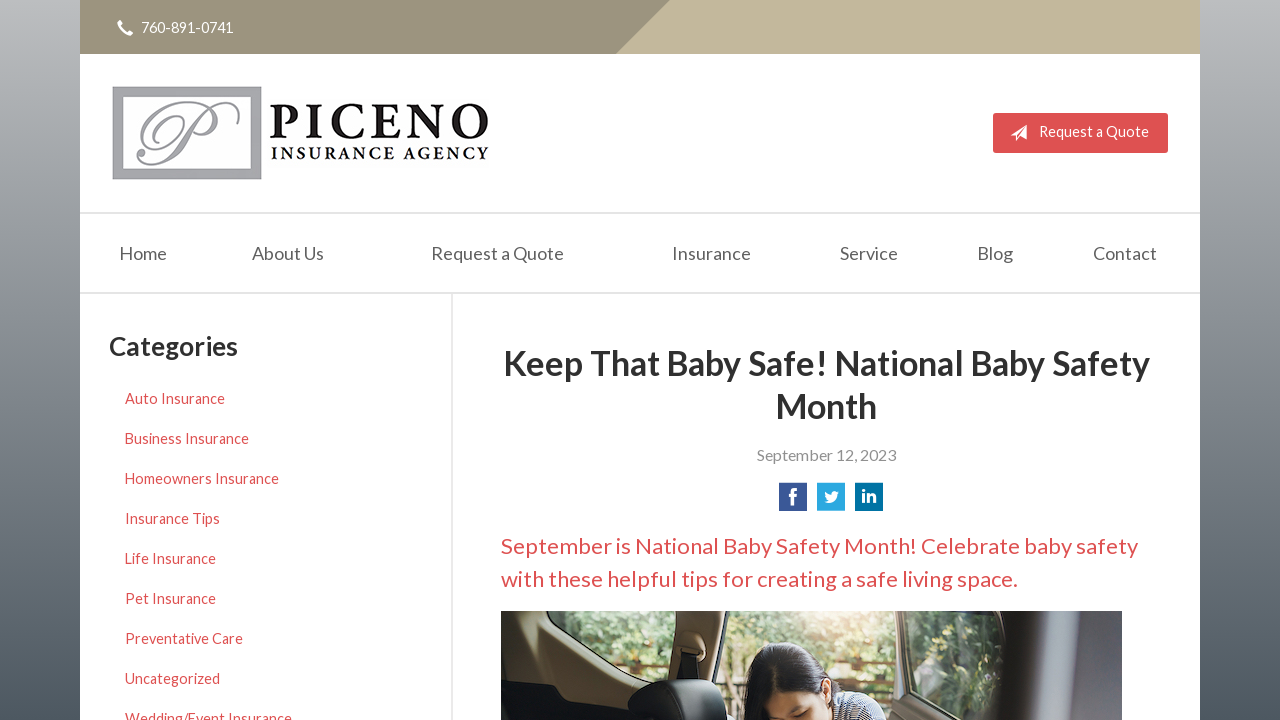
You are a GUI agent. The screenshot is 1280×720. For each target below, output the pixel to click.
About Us (288, 253)
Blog (995, 253)
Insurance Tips (172, 518)
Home (143, 253)
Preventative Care (184, 638)
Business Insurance (187, 438)
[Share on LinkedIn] (869, 502)
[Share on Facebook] (793, 502)
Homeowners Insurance (202, 478)
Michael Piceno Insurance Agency (300, 133)
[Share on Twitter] (831, 502)
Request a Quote (1075, 133)
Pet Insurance (170, 598)
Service (869, 253)
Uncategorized (172, 678)
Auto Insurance (175, 398)
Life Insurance (170, 558)
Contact (1125, 253)
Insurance (711, 253)
